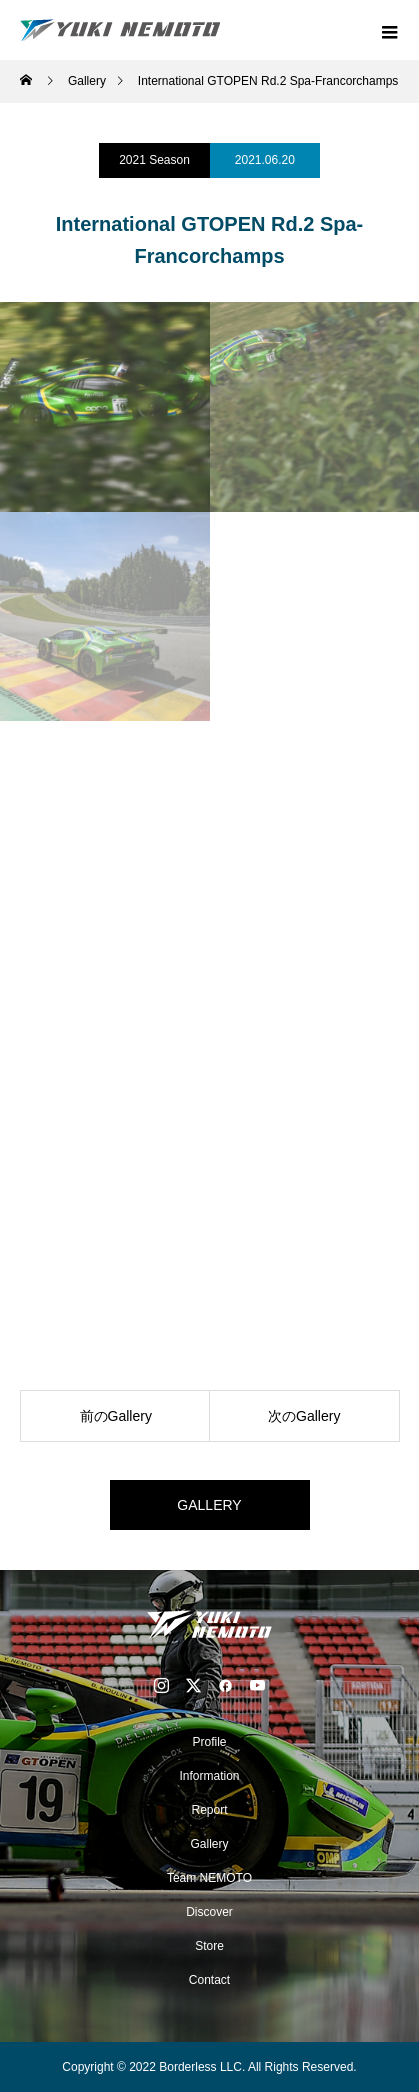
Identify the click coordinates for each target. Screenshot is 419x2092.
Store (209, 1946)
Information (209, 1776)
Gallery (209, 1844)
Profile (209, 1742)
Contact (209, 1980)
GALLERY (209, 1505)
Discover (209, 1912)
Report (209, 1810)
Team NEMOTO (209, 1878)
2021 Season (154, 160)
